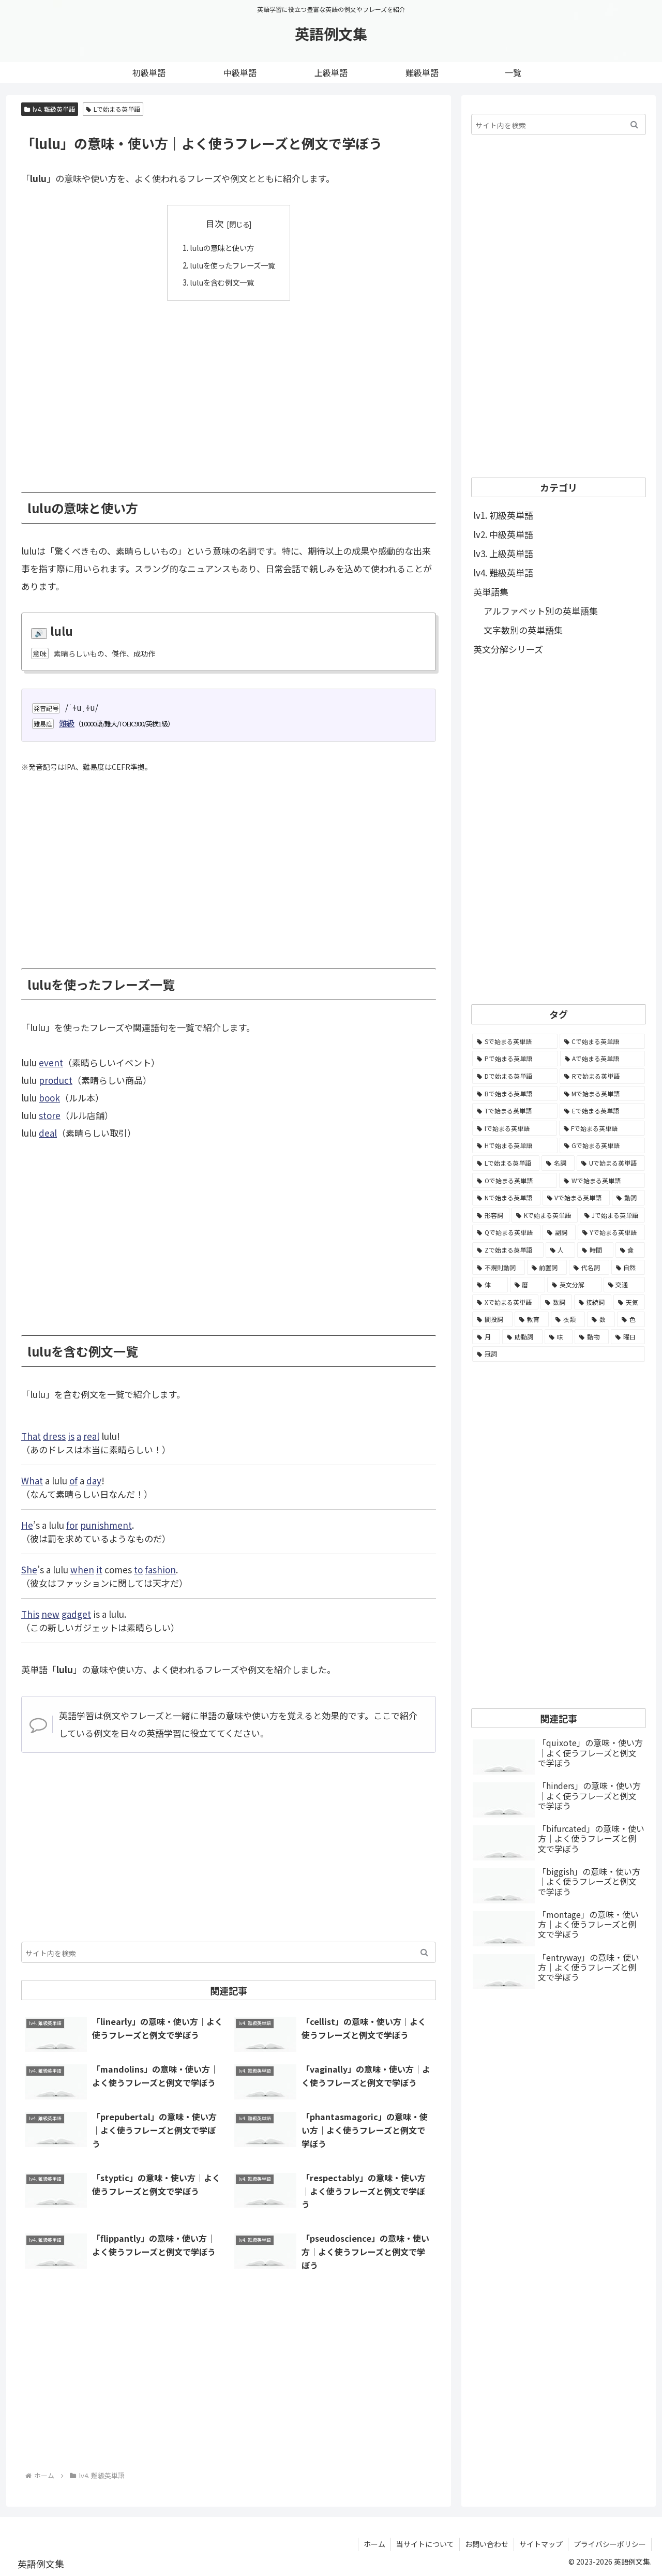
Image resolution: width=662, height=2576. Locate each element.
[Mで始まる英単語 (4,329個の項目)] (602, 1093)
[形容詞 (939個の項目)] (490, 1215)
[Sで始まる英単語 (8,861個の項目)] (515, 1041)
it (99, 1568)
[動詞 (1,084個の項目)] (628, 1197)
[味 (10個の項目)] (559, 1337)
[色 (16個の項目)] (631, 1319)
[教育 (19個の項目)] (532, 1319)
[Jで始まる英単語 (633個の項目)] (612, 1215)
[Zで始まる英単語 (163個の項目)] (508, 1250)
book (49, 1097)
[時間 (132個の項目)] (595, 1250)
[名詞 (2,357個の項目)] (558, 1163)
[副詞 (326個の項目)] (559, 1232)
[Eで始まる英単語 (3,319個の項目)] (602, 1111)
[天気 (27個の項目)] (629, 1302)
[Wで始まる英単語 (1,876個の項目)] (602, 1180)
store (50, 1115)
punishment (106, 1524)
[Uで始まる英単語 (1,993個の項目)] (611, 1163)
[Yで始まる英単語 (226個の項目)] (611, 1232)
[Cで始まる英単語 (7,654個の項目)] (602, 1041)
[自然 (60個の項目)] (628, 1267)
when (82, 1568)
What (32, 1479)
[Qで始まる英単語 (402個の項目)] (506, 1232)
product (55, 1080)
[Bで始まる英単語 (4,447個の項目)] (515, 1093)
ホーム (374, 2544)
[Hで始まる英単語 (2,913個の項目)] (515, 1145)
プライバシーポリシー (610, 2544)
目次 (214, 223)
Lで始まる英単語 (113, 109)
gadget (76, 1613)
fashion (160, 1568)
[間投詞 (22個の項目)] (492, 1319)
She (29, 1568)
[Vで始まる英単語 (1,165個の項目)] (576, 1197)
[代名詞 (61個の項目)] (589, 1267)
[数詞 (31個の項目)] (556, 1302)
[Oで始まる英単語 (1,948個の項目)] (514, 1180)
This (30, 1613)
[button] (424, 1951)
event (51, 1062)
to (138, 1568)
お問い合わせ (486, 2544)
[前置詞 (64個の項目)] (547, 1267)
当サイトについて (425, 2544)
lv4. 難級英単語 (49, 109)
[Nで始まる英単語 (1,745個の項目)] (506, 1197)
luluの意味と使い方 (221, 247)
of (73, 1479)
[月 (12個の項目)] (486, 1337)
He (27, 1524)
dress (54, 1435)
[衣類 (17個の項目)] (568, 1319)
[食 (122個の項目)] (630, 1250)
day (93, 1479)
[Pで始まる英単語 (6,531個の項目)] (515, 1058)
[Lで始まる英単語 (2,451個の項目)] (505, 1163)
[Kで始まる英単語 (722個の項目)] (544, 1215)
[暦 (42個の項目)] (528, 1284)
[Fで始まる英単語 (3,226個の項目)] (602, 1128)
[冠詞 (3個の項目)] (558, 1354)
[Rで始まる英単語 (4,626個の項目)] (602, 1076)
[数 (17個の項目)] (601, 1319)
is (71, 1435)
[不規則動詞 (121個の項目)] (498, 1267)
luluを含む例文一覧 (221, 282)
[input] (228, 1951)
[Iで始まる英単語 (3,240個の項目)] (514, 1128)
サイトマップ (541, 2544)
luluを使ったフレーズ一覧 (232, 264)
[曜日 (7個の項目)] (628, 1337)
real (91, 1435)
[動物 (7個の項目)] (592, 1337)
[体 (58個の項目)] (490, 1284)
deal (48, 1132)
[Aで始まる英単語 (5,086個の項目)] (602, 1058)
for (72, 1524)
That (31, 1435)
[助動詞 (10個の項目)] (522, 1337)
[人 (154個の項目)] (561, 1250)
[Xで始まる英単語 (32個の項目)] (505, 1302)
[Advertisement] (228, 388)
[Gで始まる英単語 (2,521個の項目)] (602, 1145)
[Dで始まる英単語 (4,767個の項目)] (515, 1076)
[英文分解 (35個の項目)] (574, 1284)
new (50, 1613)
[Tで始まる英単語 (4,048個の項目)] (515, 1111)
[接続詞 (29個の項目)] (593, 1302)
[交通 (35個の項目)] (624, 1284)
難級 (66, 722)
